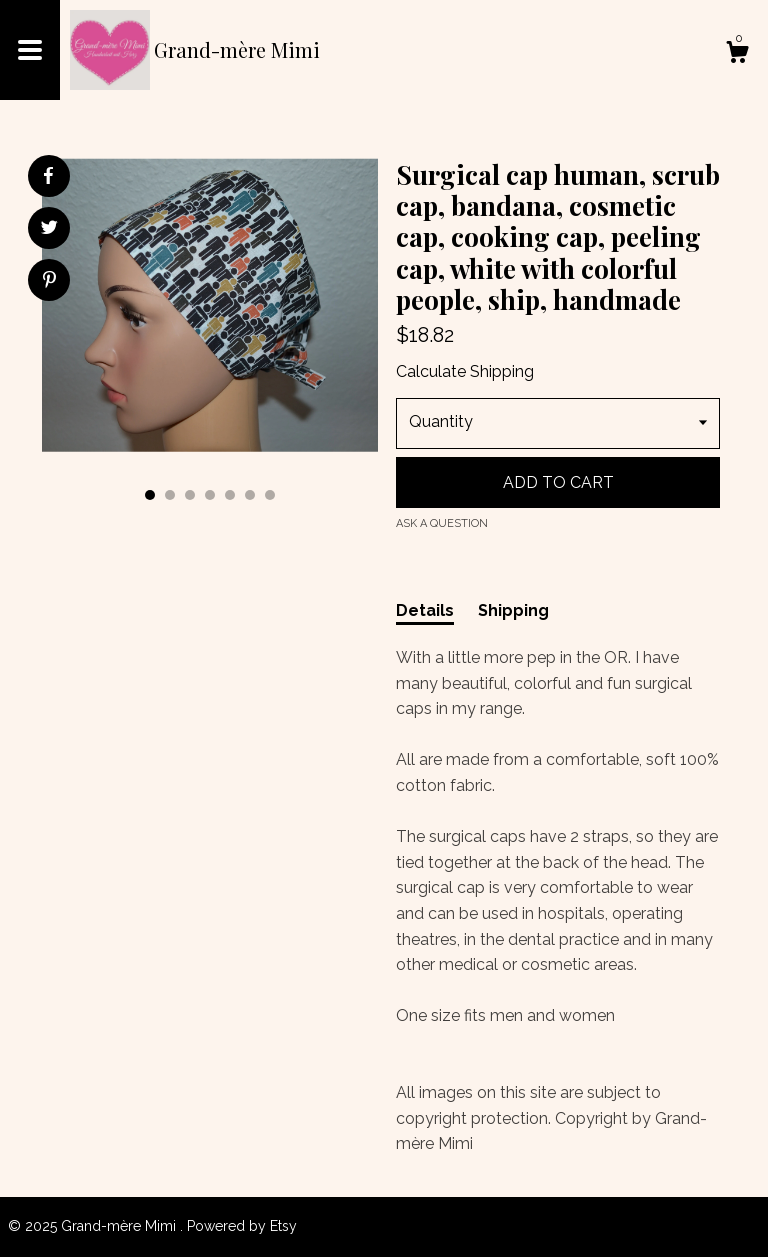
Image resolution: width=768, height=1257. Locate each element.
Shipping (513, 610)
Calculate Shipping (465, 371)
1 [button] (150, 495)
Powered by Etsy (242, 1226)
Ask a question (442, 523)
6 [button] (250, 495)
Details (425, 610)
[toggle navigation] (30, 50)
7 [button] (270, 495)
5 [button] (230, 495)
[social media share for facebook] (48, 176)
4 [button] (210, 495)
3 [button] (190, 495)
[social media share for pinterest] (49, 282)
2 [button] (170, 495)
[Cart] (737, 55)
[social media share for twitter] (49, 230)
